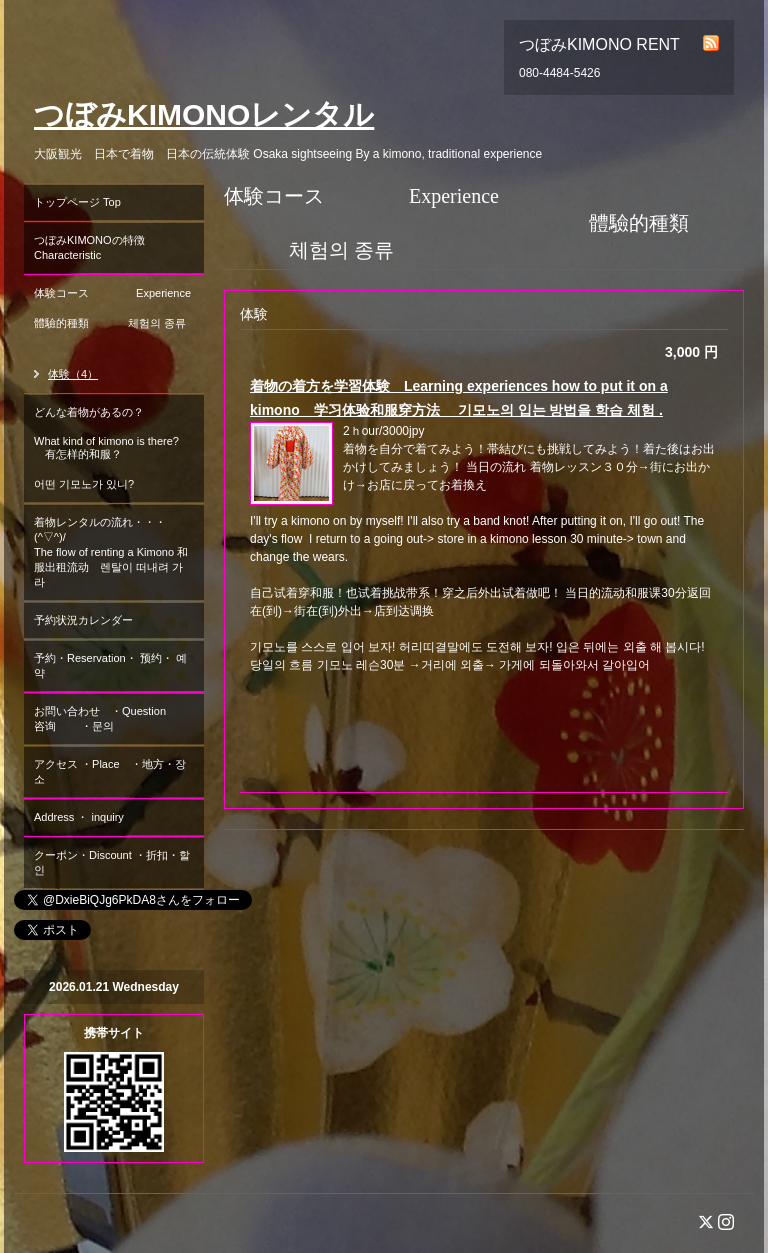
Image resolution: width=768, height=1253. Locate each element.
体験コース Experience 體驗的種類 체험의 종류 (119, 315)
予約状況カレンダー (83, 620)
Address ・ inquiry (79, 817)
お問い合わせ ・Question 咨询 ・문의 (116, 718)
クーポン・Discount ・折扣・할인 (112, 862)
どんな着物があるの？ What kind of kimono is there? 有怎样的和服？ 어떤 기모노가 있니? (111, 448)
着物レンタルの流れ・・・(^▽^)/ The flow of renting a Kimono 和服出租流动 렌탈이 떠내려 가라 (111, 552)
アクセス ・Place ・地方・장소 (110, 771)
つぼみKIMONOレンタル (204, 114)
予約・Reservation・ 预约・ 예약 (110, 665)
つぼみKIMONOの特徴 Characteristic (119, 247)
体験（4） (73, 374)
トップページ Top (77, 202)
